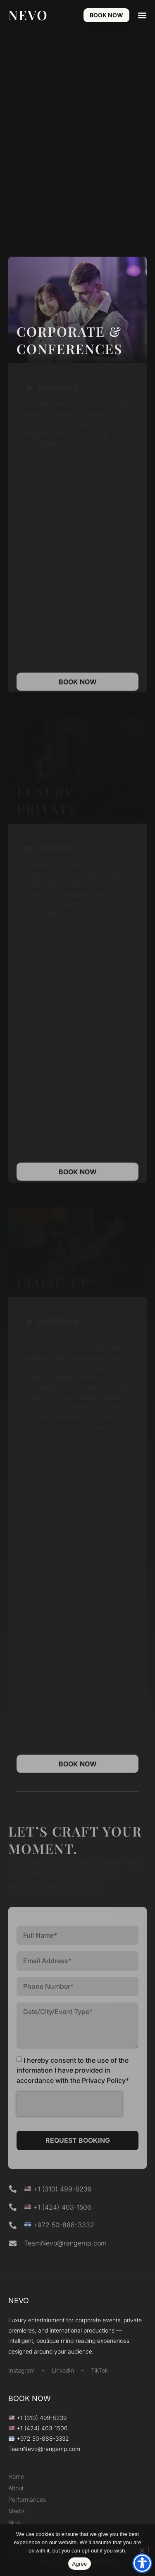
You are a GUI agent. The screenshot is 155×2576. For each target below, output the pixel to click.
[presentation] (69, 2104)
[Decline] (142, 2549)
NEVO (28, 15)
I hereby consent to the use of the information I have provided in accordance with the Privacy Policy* (73, 2070)
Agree (79, 2564)
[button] (142, 15)
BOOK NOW (29, 2398)
